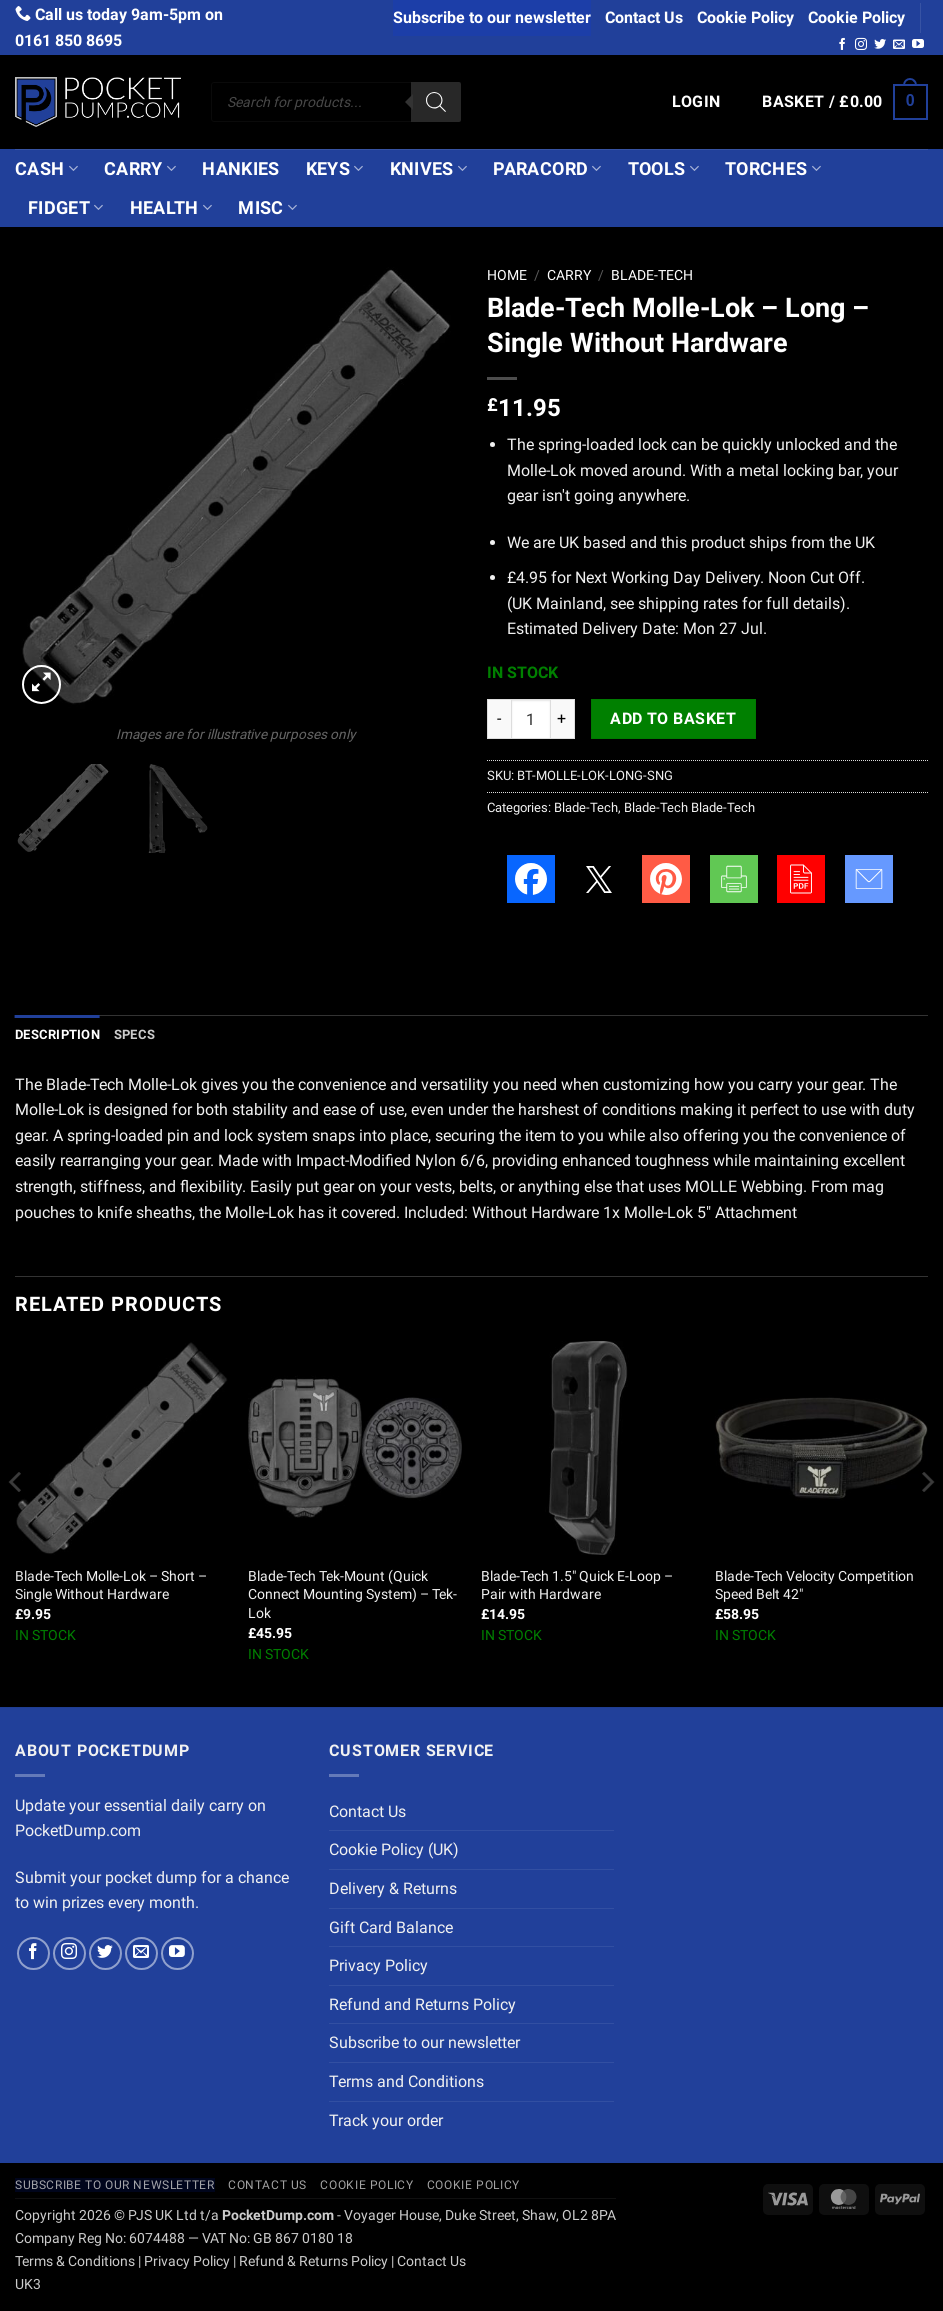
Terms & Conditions (75, 2261)
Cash (46, 169)
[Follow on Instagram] (861, 45)
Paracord (547, 169)
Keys (335, 169)
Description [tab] (57, 1034)
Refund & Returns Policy (313, 2261)
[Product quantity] (531, 719)
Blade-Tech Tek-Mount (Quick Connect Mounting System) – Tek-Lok (352, 1595)
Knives (429, 169)
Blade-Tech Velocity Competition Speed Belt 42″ (814, 1586)
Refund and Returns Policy (422, 2004)
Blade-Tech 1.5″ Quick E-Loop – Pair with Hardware (577, 1586)
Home (507, 275)
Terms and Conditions (406, 2081)
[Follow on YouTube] (918, 45)
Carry (140, 169)
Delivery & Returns (393, 1888)
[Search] (436, 102)
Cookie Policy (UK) (394, 1849)
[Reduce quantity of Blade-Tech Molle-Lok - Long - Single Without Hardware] (499, 719)
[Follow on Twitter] (880, 45)
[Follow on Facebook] (842, 45)
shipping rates (688, 603)
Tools (663, 169)
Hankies (240, 169)
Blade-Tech (652, 275)
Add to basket (673, 719)
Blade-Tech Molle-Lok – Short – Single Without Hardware (111, 1586)
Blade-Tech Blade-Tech (689, 807)
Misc (267, 208)
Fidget (66, 208)
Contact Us (644, 17)
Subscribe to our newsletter (492, 17)
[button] (696, 102)
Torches (773, 169)
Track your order (386, 2120)
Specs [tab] (134, 1034)
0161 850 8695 (68, 40)
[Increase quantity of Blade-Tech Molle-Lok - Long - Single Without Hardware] (563, 719)
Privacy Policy (378, 1965)
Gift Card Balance (391, 1927)
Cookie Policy (745, 17)
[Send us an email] (899, 45)
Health (171, 208)
